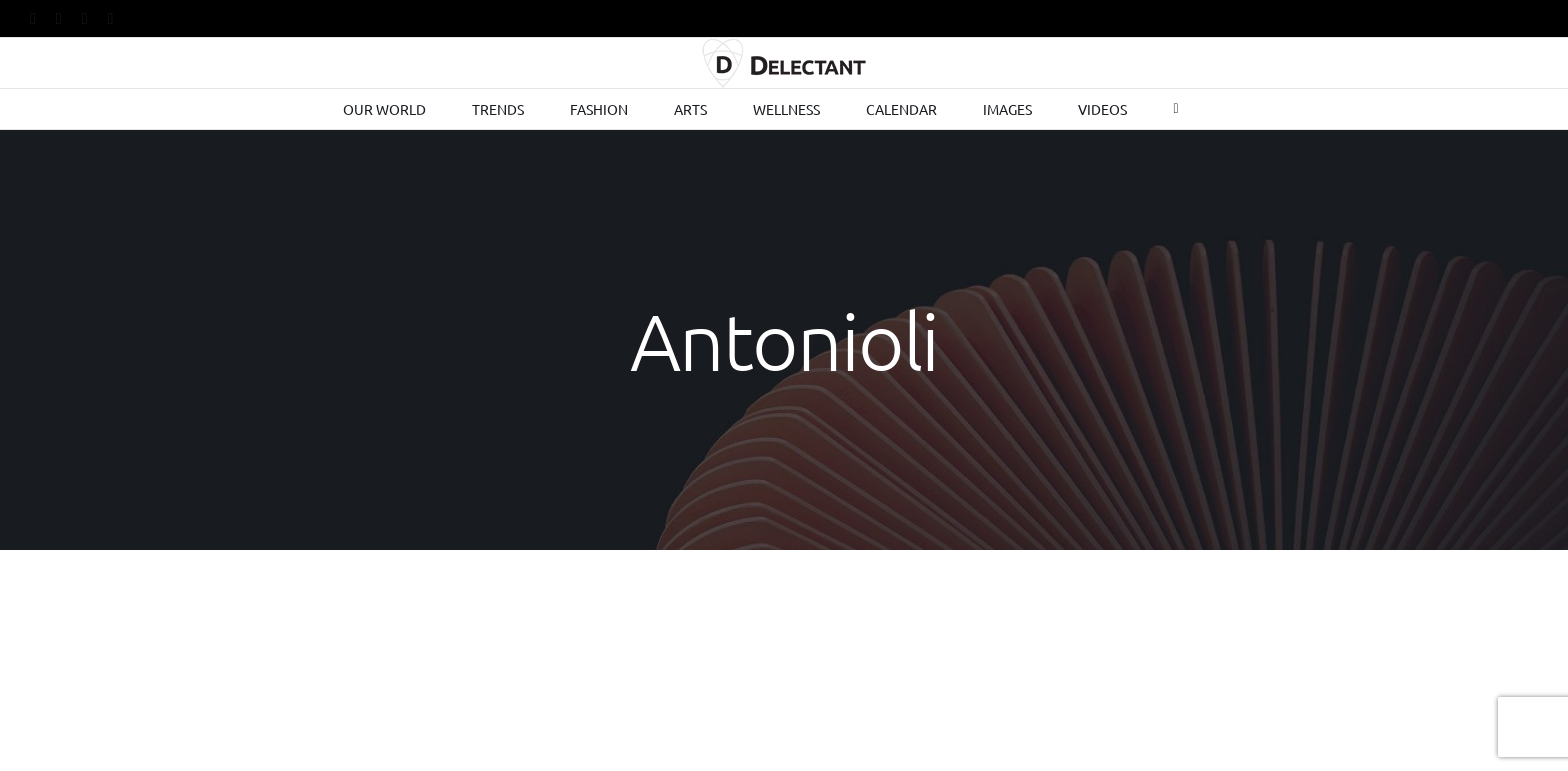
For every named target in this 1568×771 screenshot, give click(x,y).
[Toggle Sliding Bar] (1175, 109)
